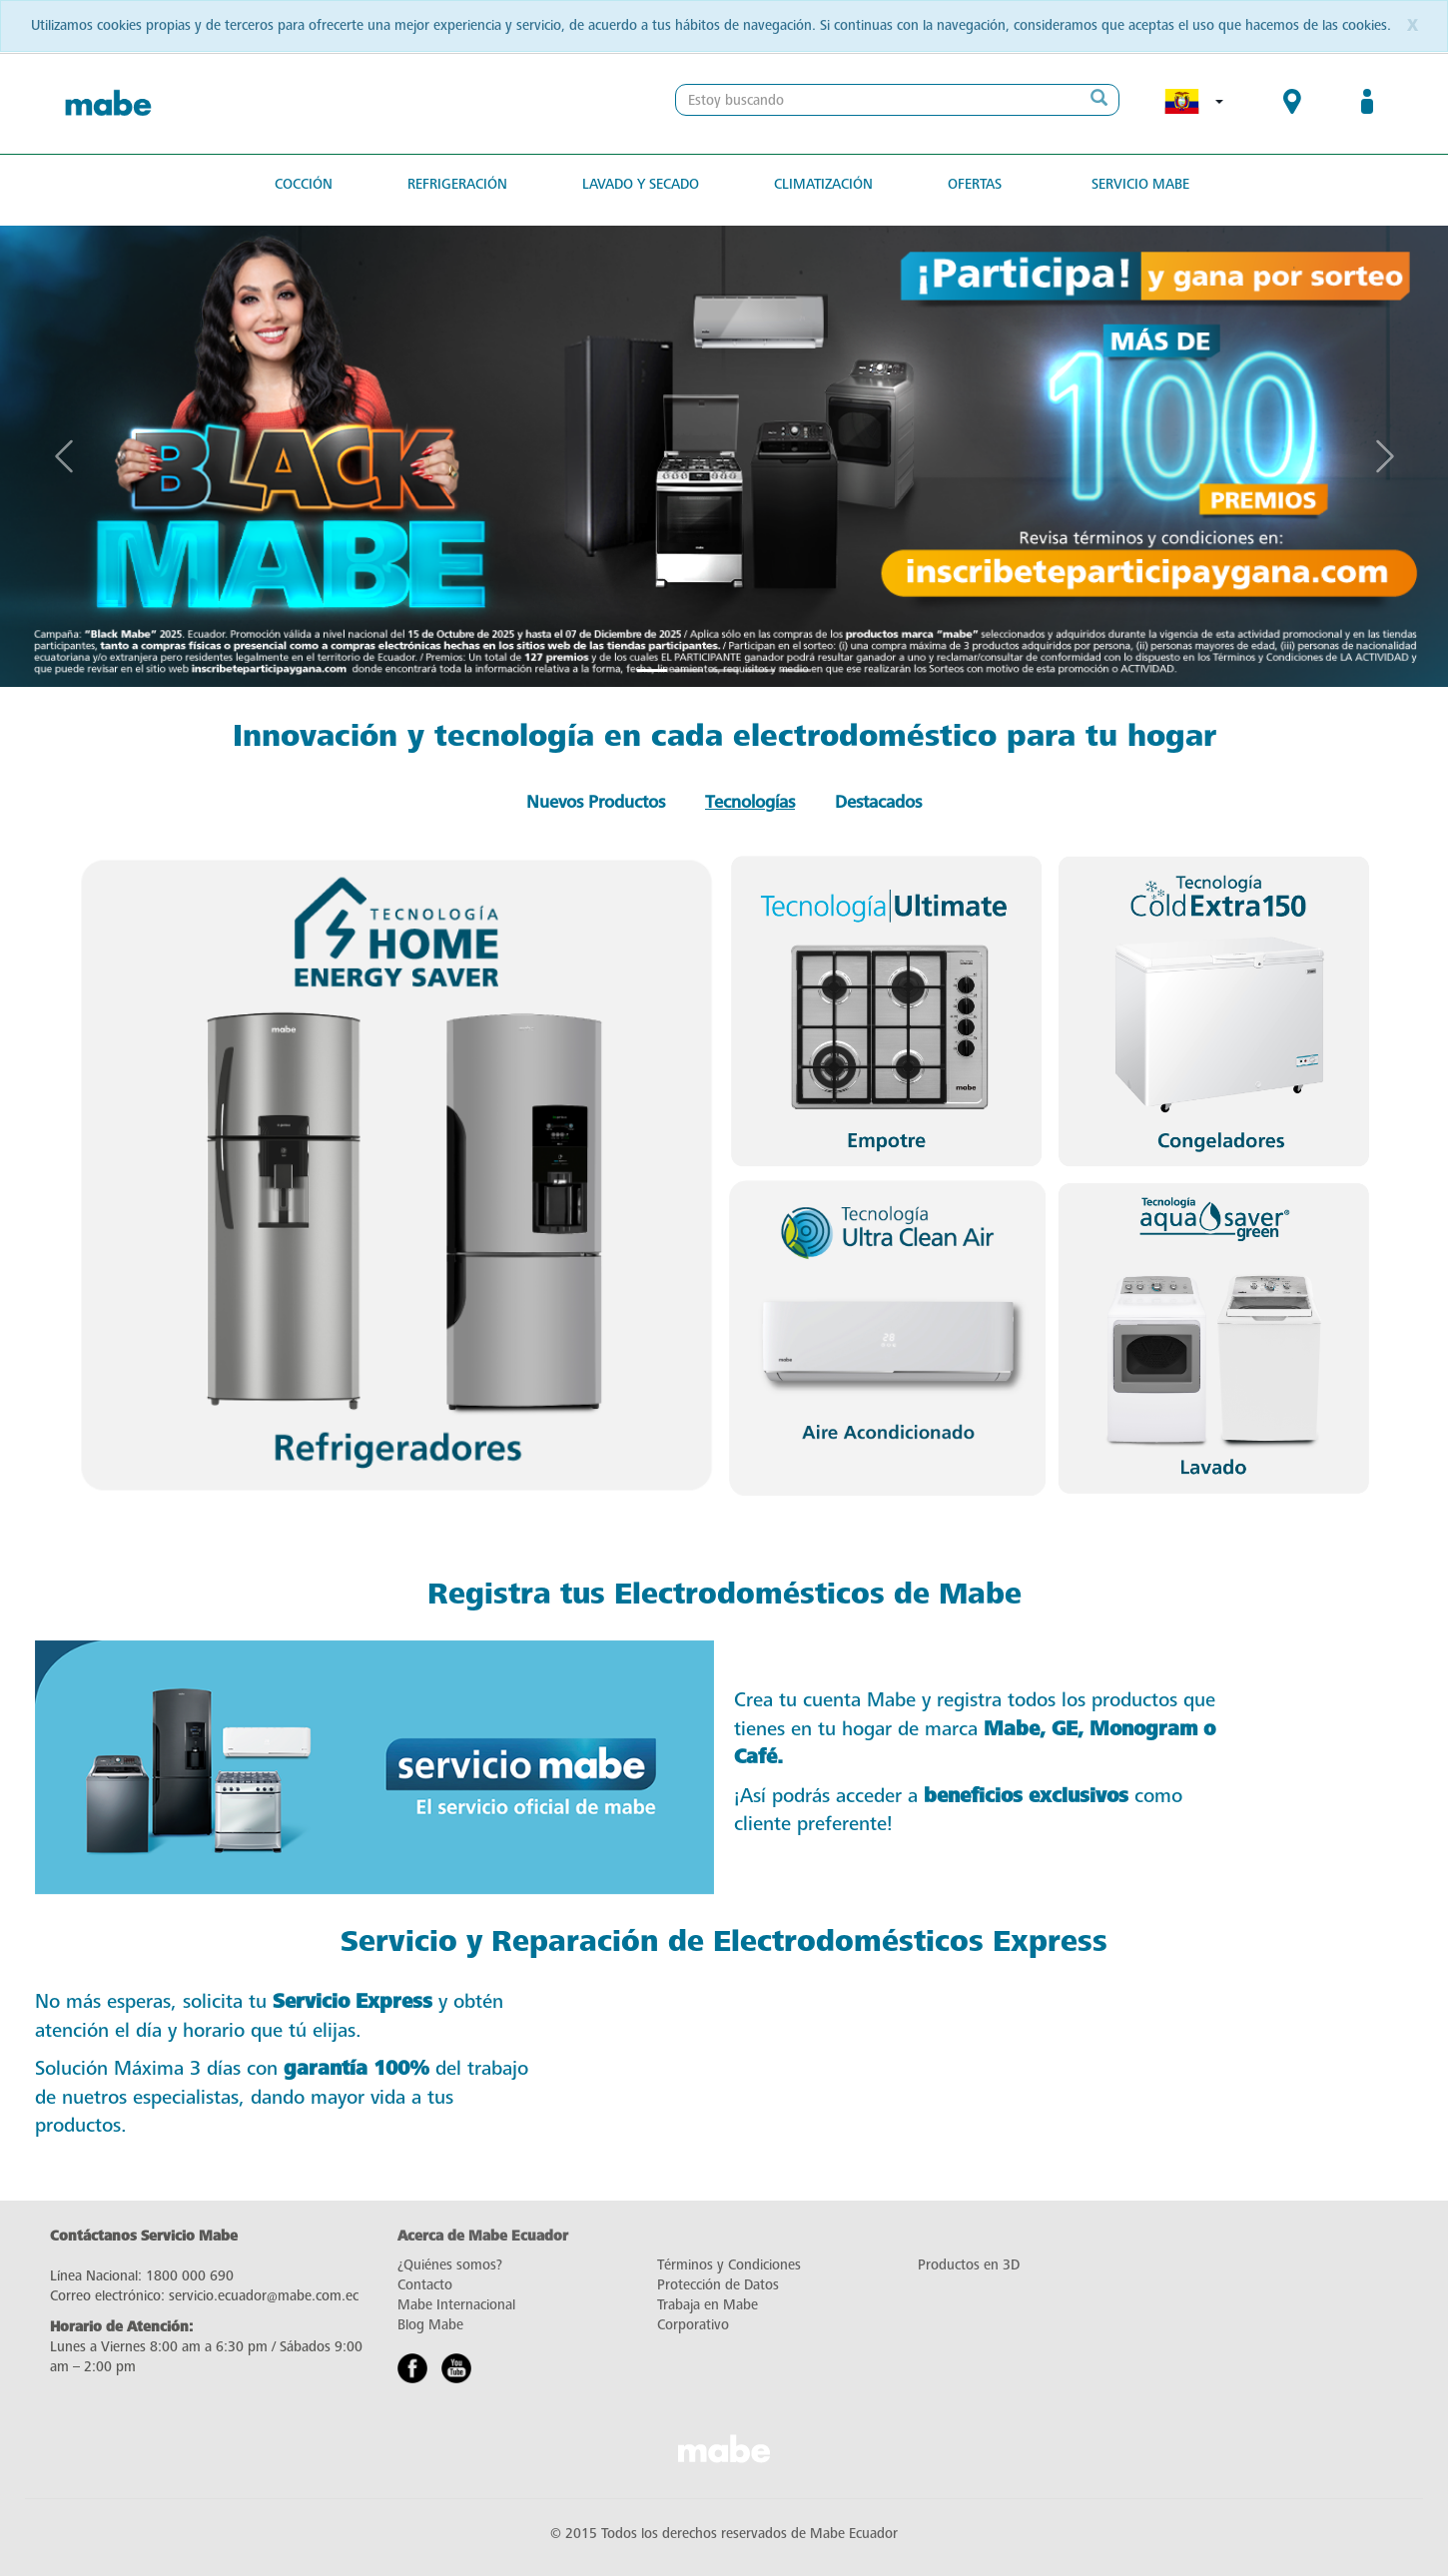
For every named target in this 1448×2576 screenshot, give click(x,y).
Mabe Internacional (456, 2304)
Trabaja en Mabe (707, 2304)
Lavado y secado (640, 184)
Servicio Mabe (1140, 184)
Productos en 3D (969, 2264)
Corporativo (693, 2324)
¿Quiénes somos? (449, 2264)
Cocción (304, 184)
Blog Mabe (430, 2324)
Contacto (424, 2284)
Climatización (823, 184)
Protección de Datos (718, 2284)
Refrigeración (457, 184)
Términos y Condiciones (729, 2264)
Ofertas (975, 184)
